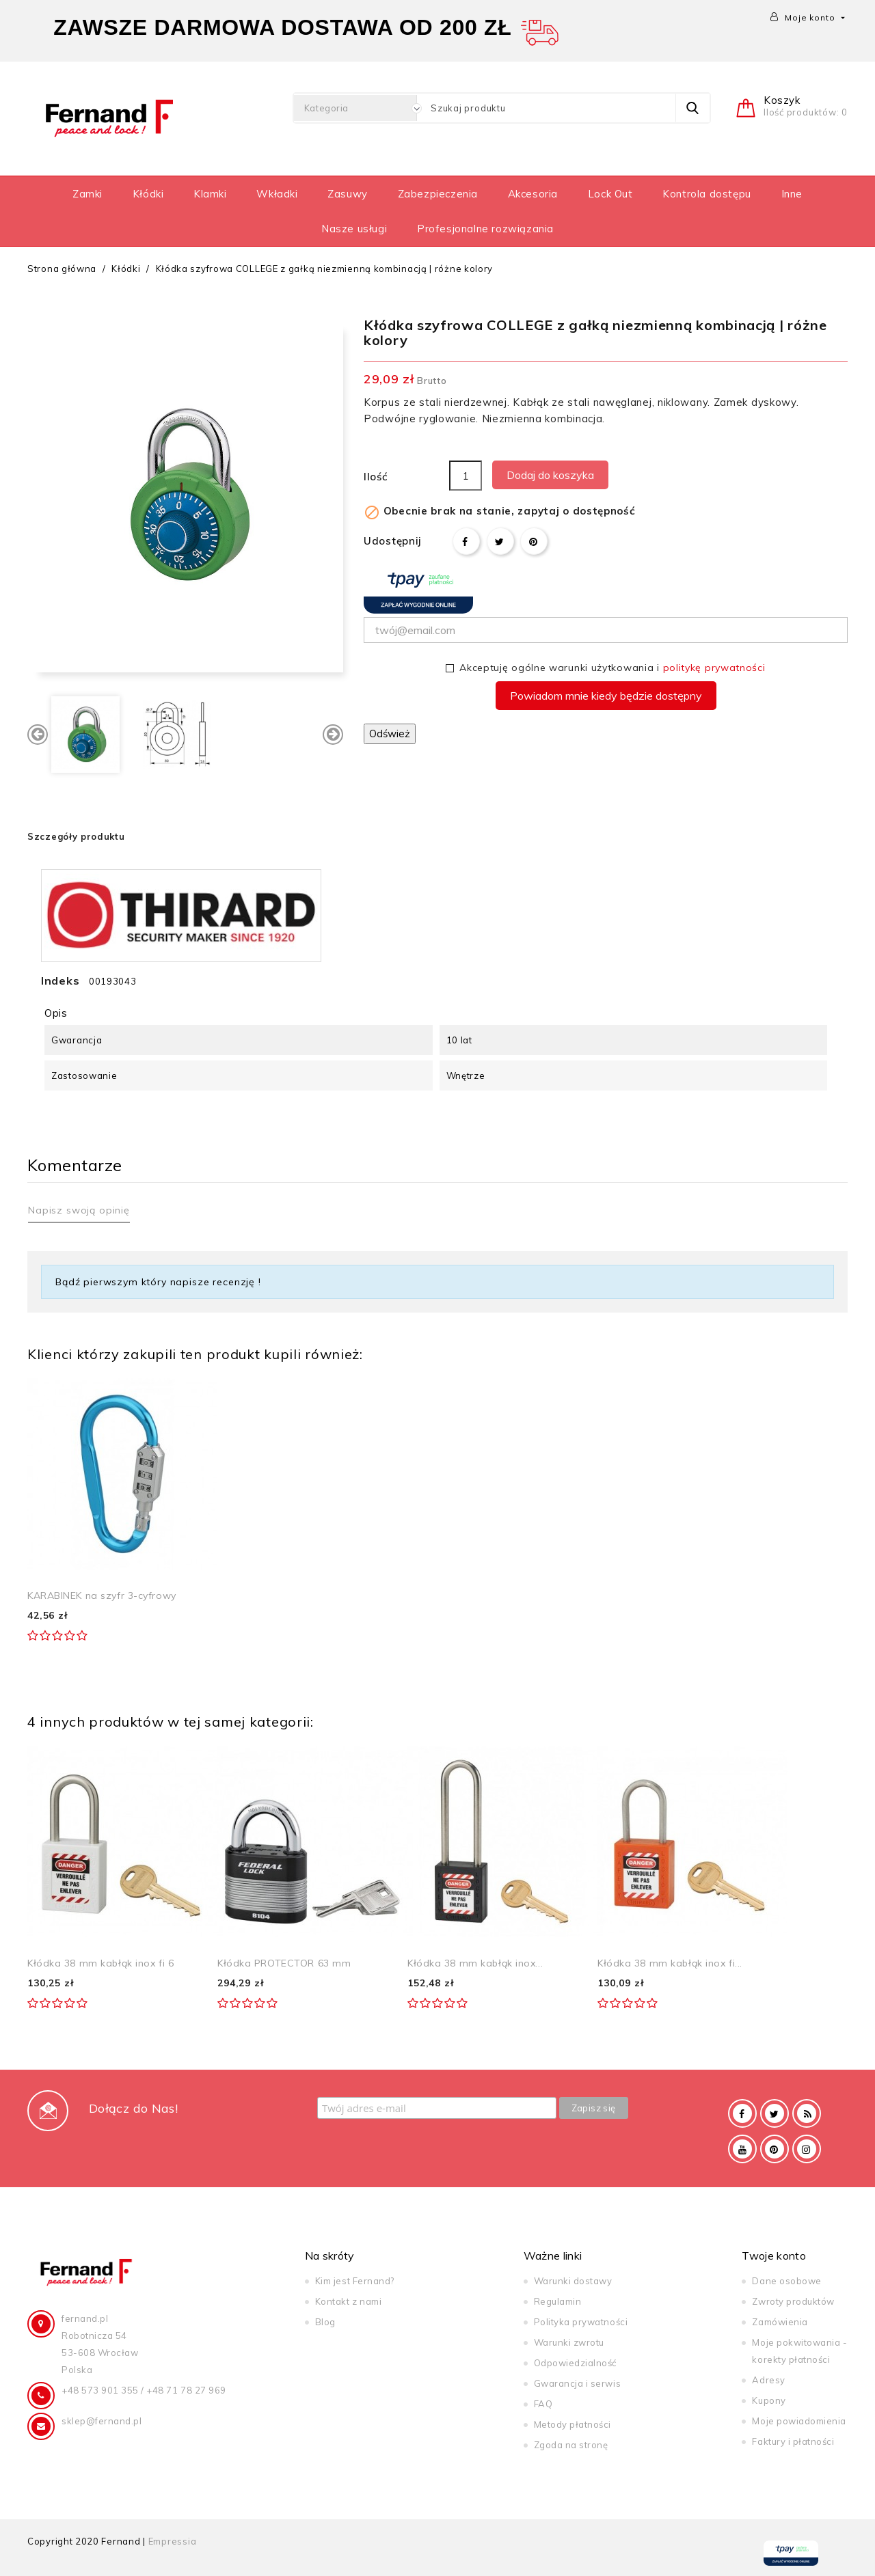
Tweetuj (500, 541)
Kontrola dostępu (706, 193)
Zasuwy (347, 193)
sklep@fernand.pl (102, 2420)
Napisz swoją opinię (79, 1210)
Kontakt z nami (348, 2301)
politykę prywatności (714, 667)
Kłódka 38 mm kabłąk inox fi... (669, 1963)
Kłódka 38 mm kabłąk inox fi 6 (100, 1963)
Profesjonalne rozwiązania (485, 228)
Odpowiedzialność (575, 2362)
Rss (806, 2113)
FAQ (543, 2403)
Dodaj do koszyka (550, 475)
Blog (325, 2321)
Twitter (774, 2113)
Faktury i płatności (793, 2441)
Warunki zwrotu (569, 2342)
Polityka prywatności (581, 2321)
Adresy (768, 2379)
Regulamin (558, 2301)
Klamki (210, 193)
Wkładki (276, 193)
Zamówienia (779, 2321)
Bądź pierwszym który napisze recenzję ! (158, 1282)
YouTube (742, 2149)
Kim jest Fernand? (354, 2280)
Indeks (60, 980)
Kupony (768, 2400)
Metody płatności (572, 2424)
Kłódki (148, 193)
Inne (792, 193)
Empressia (172, 2541)
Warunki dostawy (573, 2280)
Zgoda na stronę (571, 2444)
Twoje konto (774, 2255)
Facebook (742, 2113)
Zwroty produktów (793, 2301)
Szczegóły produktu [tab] (76, 836)
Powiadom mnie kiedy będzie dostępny (606, 695)
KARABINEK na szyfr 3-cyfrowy (101, 1595)
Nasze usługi (354, 228)
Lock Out (610, 193)
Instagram (806, 2149)
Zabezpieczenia (438, 193)
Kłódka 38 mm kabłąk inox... (475, 1963)
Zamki (87, 193)
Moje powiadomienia (799, 2420)
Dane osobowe (786, 2280)
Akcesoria (533, 193)
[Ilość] (465, 476)
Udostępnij (466, 541)
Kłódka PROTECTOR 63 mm (284, 1963)
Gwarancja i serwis (577, 2383)
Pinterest (534, 541)
